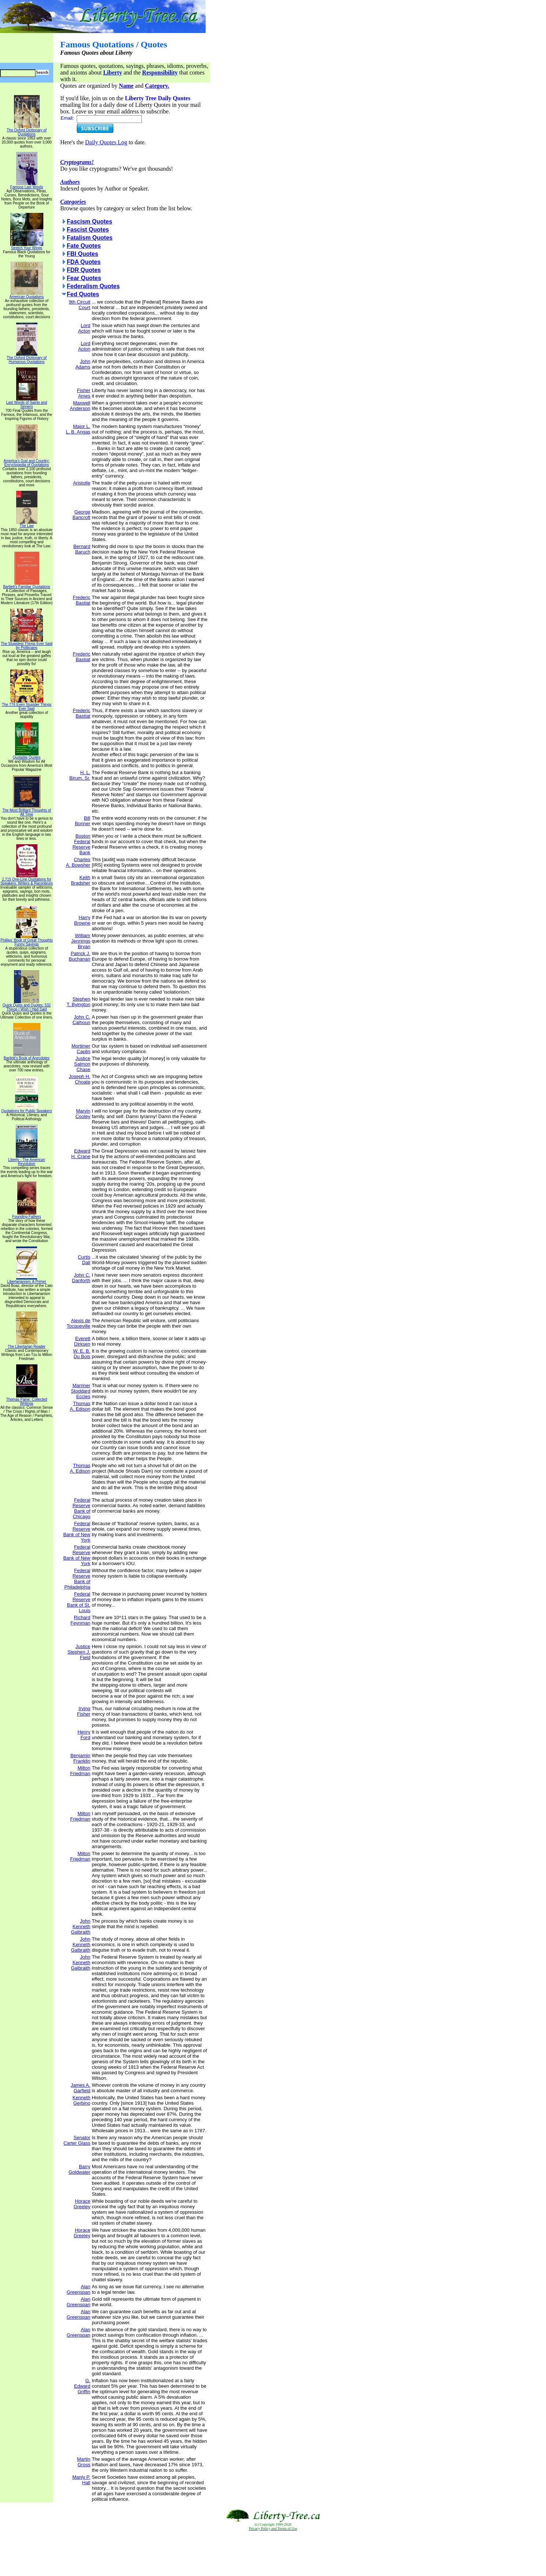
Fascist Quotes (88, 229)
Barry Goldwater (79, 2169)
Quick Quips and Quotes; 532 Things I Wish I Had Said (27, 1005)
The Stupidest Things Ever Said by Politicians (26, 644)
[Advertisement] (273, 2553)
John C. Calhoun (81, 1019)
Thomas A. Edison (80, 1406)
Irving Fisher (83, 1711)
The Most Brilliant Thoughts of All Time (26, 810)
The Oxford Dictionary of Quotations (26, 130)
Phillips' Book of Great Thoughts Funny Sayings (26, 940)
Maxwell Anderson (80, 405)
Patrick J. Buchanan (79, 956)
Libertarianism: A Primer (26, 1280)
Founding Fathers (26, 1215)
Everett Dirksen (82, 1341)
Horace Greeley (81, 2203)
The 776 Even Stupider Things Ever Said (26, 705)
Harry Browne (82, 920)
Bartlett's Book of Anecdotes (27, 1056)
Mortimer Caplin (81, 1048)
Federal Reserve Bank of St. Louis (78, 1602)
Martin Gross (83, 2461)
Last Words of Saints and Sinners (26, 403)
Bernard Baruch (81, 549)
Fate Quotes (84, 246)
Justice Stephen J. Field (79, 1652)
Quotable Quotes (27, 755)
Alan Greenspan (78, 2289)
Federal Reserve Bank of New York (76, 1532)
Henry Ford (83, 1734)
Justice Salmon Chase (82, 1064)
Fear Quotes (84, 278)
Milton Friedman (80, 1770)
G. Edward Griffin (82, 2386)
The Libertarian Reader (27, 1345)
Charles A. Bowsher (78, 862)
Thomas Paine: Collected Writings (26, 1399)
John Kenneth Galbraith (80, 1926)
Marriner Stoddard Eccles (80, 1391)
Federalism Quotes (93, 286)
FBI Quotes (82, 254)
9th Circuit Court (79, 304)
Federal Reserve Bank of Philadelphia (77, 1579)
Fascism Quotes (89, 221)
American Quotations (27, 295)
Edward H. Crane (80, 1153)
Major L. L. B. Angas (78, 429)
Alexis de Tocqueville (78, 1323)
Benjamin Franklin (80, 1758)
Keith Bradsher (80, 880)
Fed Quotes (83, 294)
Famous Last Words (26, 185)
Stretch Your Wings (26, 246)
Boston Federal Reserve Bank (81, 844)
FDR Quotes (84, 270)
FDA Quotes (84, 262)
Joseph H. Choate (79, 1079)
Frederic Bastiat (81, 600)
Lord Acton (84, 328)
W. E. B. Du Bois (81, 1353)
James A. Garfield (80, 2087)
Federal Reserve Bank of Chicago (81, 1508)
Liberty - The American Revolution (26, 1160)
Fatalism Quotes (89, 238)
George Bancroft (81, 514)
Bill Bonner (82, 820)
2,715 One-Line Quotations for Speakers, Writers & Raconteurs (26, 879)
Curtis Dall (84, 1259)
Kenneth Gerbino (81, 2100)
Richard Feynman (80, 1620)
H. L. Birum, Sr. (79, 775)
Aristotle (81, 483)
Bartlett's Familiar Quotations (26, 585)
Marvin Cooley (82, 1113)
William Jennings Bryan (80, 941)
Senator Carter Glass (77, 2140)
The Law (26, 524)
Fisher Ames (83, 393)
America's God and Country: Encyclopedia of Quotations (27, 461)
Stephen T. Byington (78, 1001)
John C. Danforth (81, 1277)
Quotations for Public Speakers (26, 1109)
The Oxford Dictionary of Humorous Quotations (26, 358)
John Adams (82, 364)
